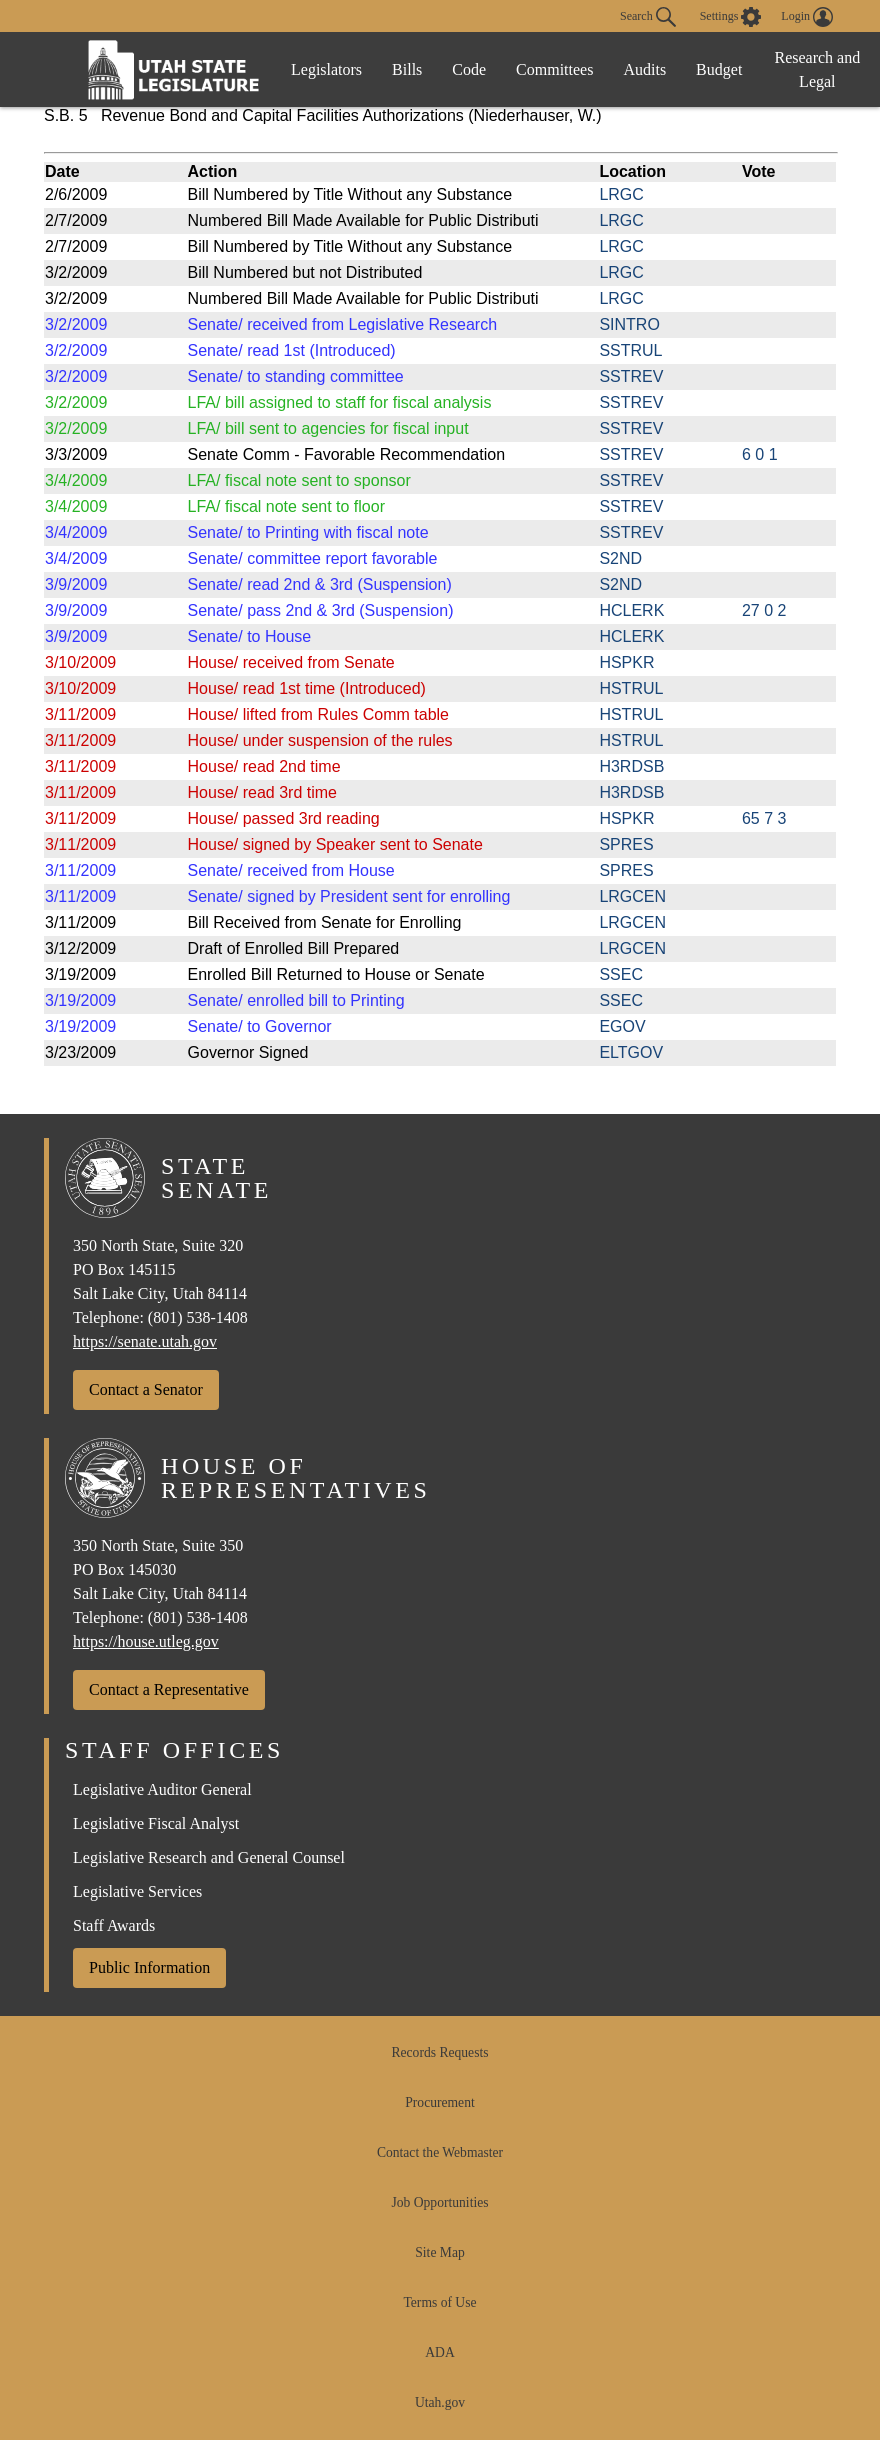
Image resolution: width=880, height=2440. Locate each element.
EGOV (622, 1026)
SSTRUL (630, 350)
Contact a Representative (169, 1689)
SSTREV (631, 376)
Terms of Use (439, 2302)
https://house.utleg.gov (146, 1641)
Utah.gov (440, 2402)
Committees (554, 69)
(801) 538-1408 (198, 1317)
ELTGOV (631, 1052)
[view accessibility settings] (731, 17)
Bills (407, 69)
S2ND (620, 558)
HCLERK (631, 610)
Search (648, 17)
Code (469, 69)
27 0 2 (764, 610)
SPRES (626, 844)
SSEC (621, 974)
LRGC (621, 194)
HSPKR (626, 662)
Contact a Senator (146, 1389)
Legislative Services (137, 1891)
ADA (439, 2352)
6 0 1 (760, 454)
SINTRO (629, 324)
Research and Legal (817, 69)
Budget (719, 69)
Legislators (326, 69)
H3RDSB (631, 766)
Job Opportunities (439, 2202)
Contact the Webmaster (440, 2152)
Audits (644, 69)
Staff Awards (114, 1925)
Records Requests (439, 2052)
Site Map (439, 2252)
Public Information (149, 1967)
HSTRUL (631, 688)
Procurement (439, 2102)
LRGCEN (632, 896)
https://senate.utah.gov (145, 1341)
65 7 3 (764, 818)
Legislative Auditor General (162, 1789)
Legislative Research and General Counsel (209, 1857)
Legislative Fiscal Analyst (156, 1823)
